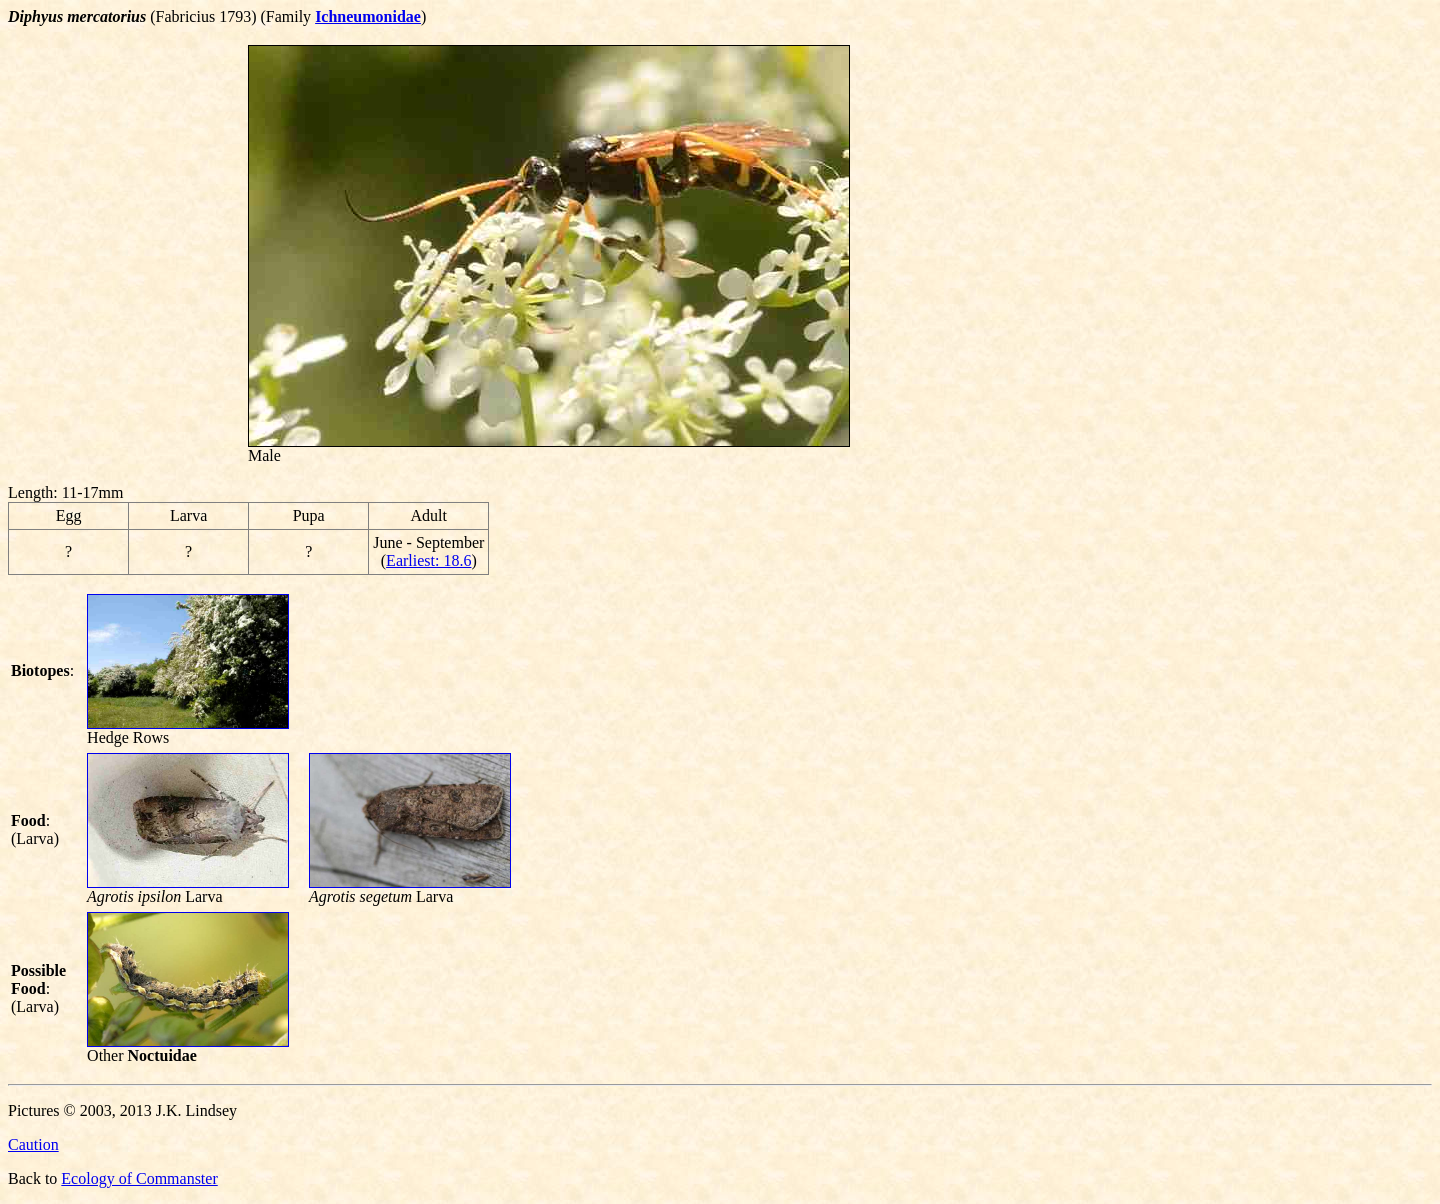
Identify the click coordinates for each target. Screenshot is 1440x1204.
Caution (33, 1144)
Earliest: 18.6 (428, 560)
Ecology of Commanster (139, 1178)
